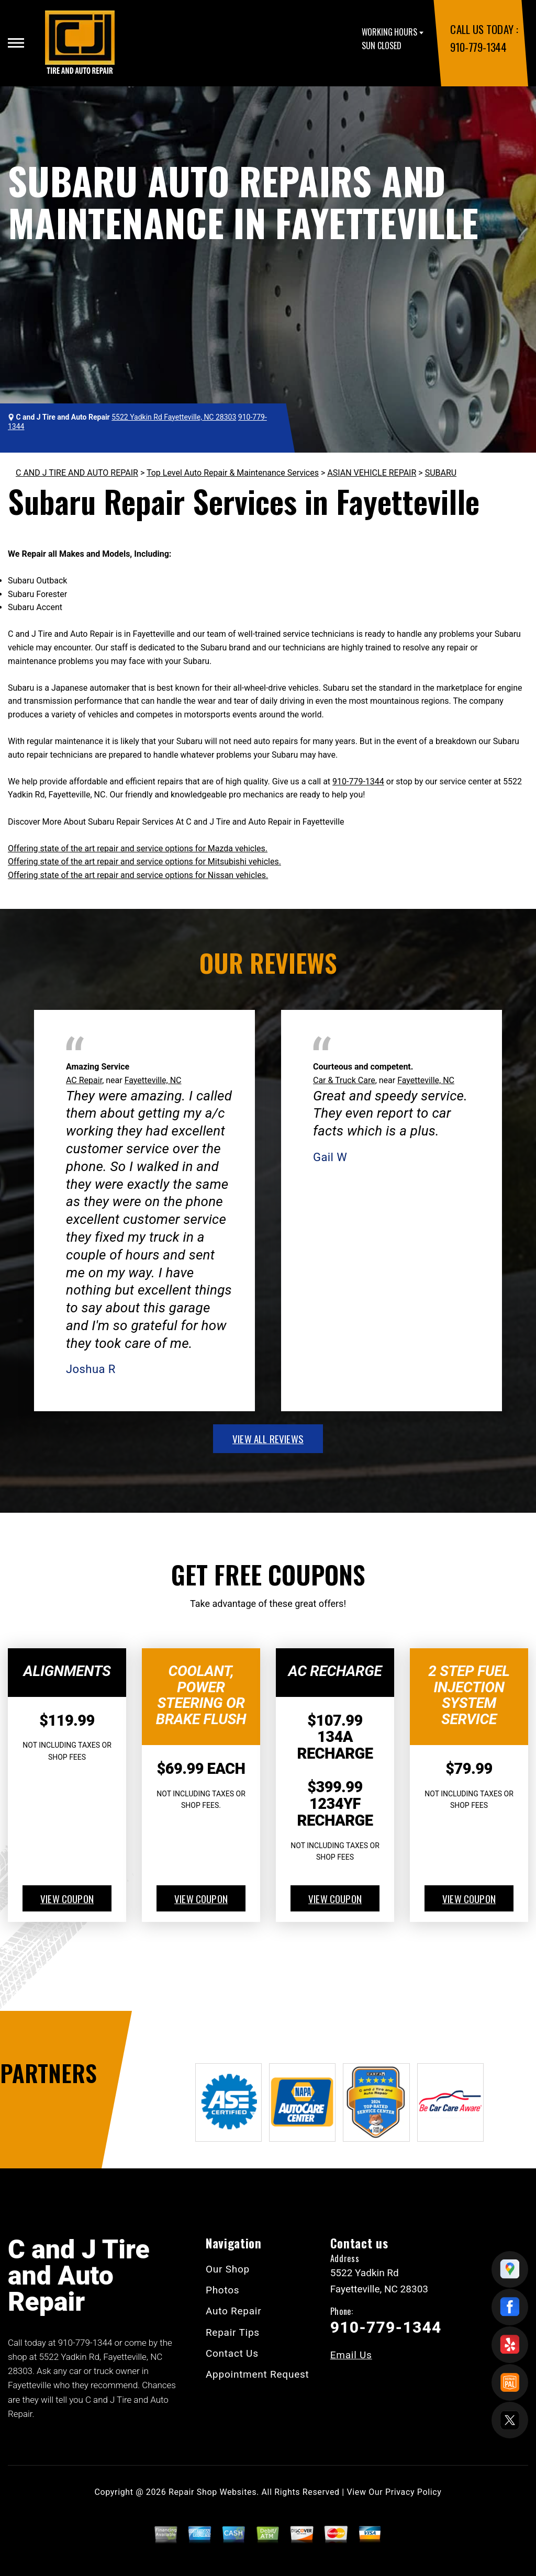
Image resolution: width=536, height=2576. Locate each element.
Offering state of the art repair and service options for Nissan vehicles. (138, 875)
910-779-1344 (478, 47)
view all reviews (268, 1438)
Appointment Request (257, 2374)
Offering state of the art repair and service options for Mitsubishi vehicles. (144, 862)
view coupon (67, 1898)
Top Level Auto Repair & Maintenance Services (233, 473)
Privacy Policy (413, 2492)
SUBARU (441, 473)
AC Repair (84, 1080)
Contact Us (232, 2353)
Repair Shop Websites (212, 2492)
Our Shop (228, 2269)
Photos (223, 2290)
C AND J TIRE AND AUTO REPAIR (77, 473)
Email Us (351, 2355)
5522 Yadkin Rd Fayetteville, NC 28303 (173, 417)
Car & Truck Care (344, 1080)
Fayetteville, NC (153, 1080)
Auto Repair (234, 2311)
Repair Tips (233, 2332)
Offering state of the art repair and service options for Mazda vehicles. (137, 848)
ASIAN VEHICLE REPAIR (371, 473)
